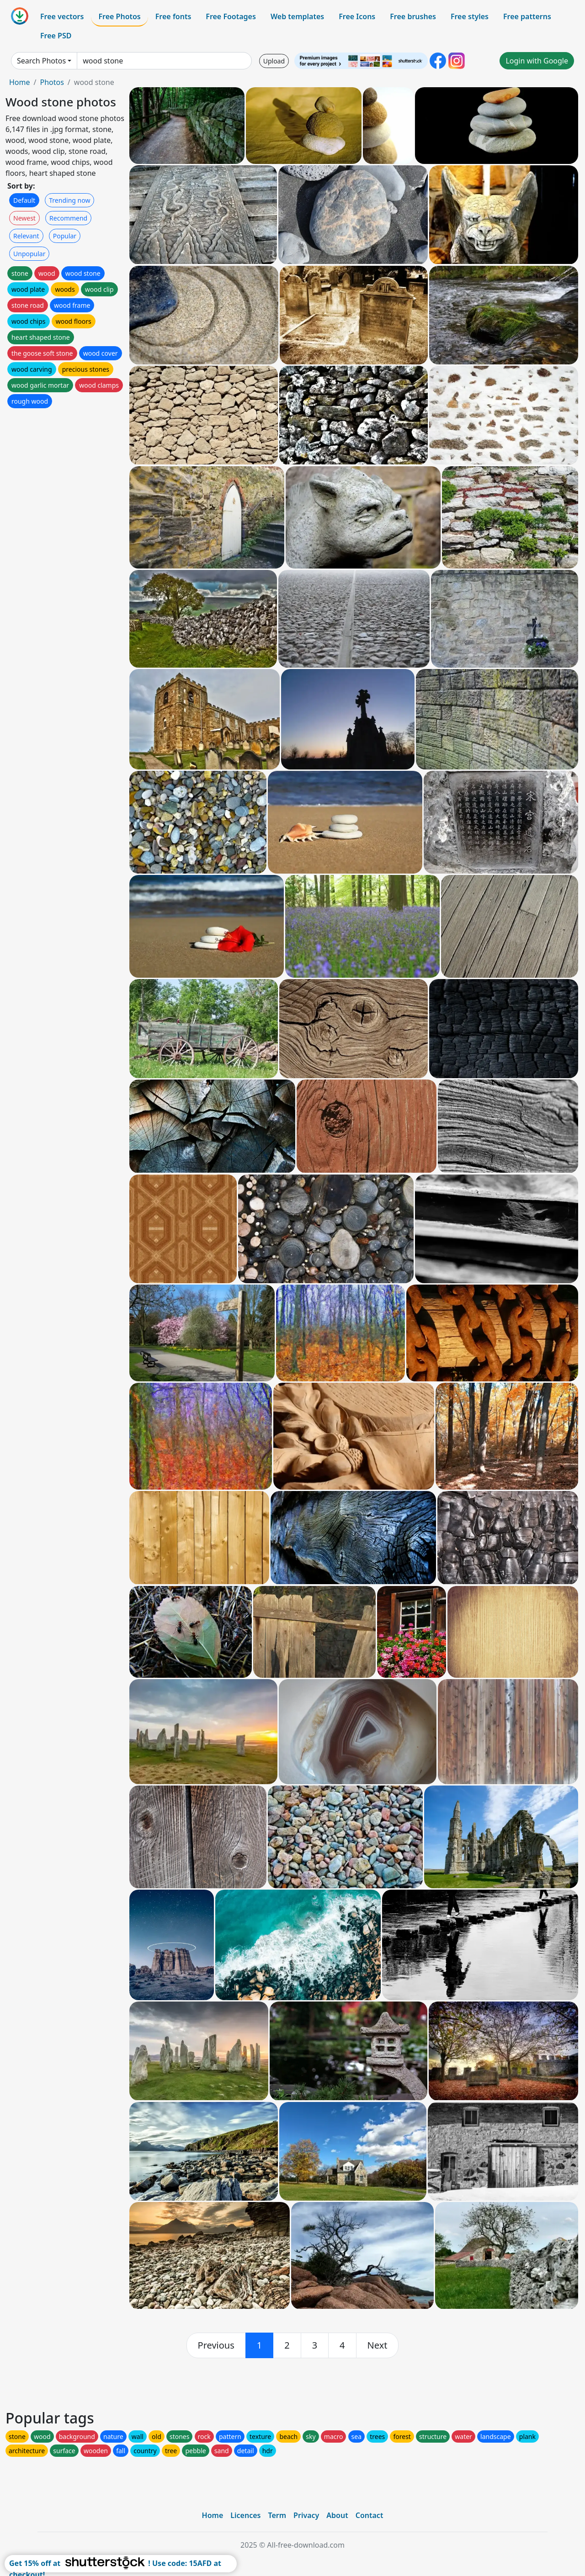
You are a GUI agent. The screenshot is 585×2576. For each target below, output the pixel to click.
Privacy (306, 2515)
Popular (64, 236)
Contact (369, 2515)
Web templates (297, 16)
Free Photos (119, 16)
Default (24, 200)
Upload (274, 61)
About (337, 2515)
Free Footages (231, 16)
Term (277, 2515)
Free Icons (357, 16)
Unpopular (29, 253)
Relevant (26, 236)
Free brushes (413, 16)
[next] (377, 2345)
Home (19, 82)
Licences (245, 2515)
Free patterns (527, 16)
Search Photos (41, 61)
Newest (24, 218)
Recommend (68, 218)
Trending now (69, 200)
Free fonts (173, 16)
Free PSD (55, 36)
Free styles (470, 16)
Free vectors (62, 16)
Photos (52, 82)
